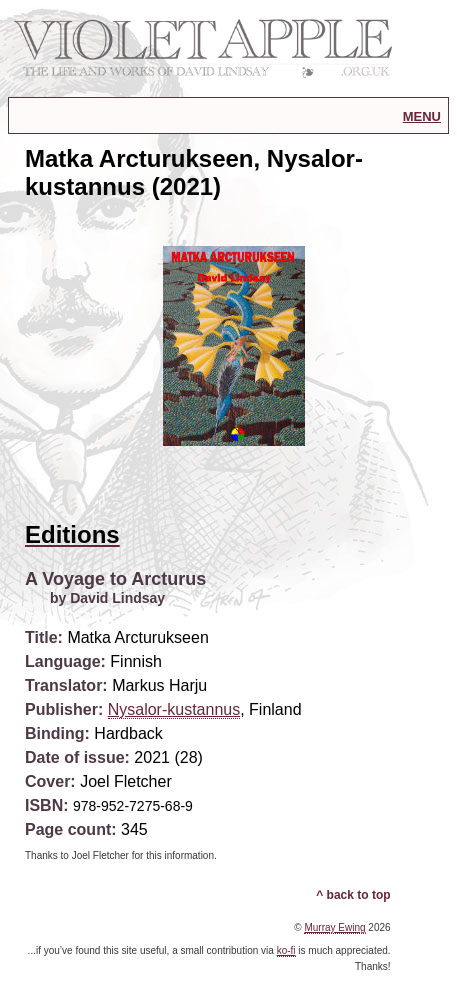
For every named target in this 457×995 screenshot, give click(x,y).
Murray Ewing (334, 927)
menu (422, 115)
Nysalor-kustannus (174, 709)
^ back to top (353, 895)
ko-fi (286, 950)
